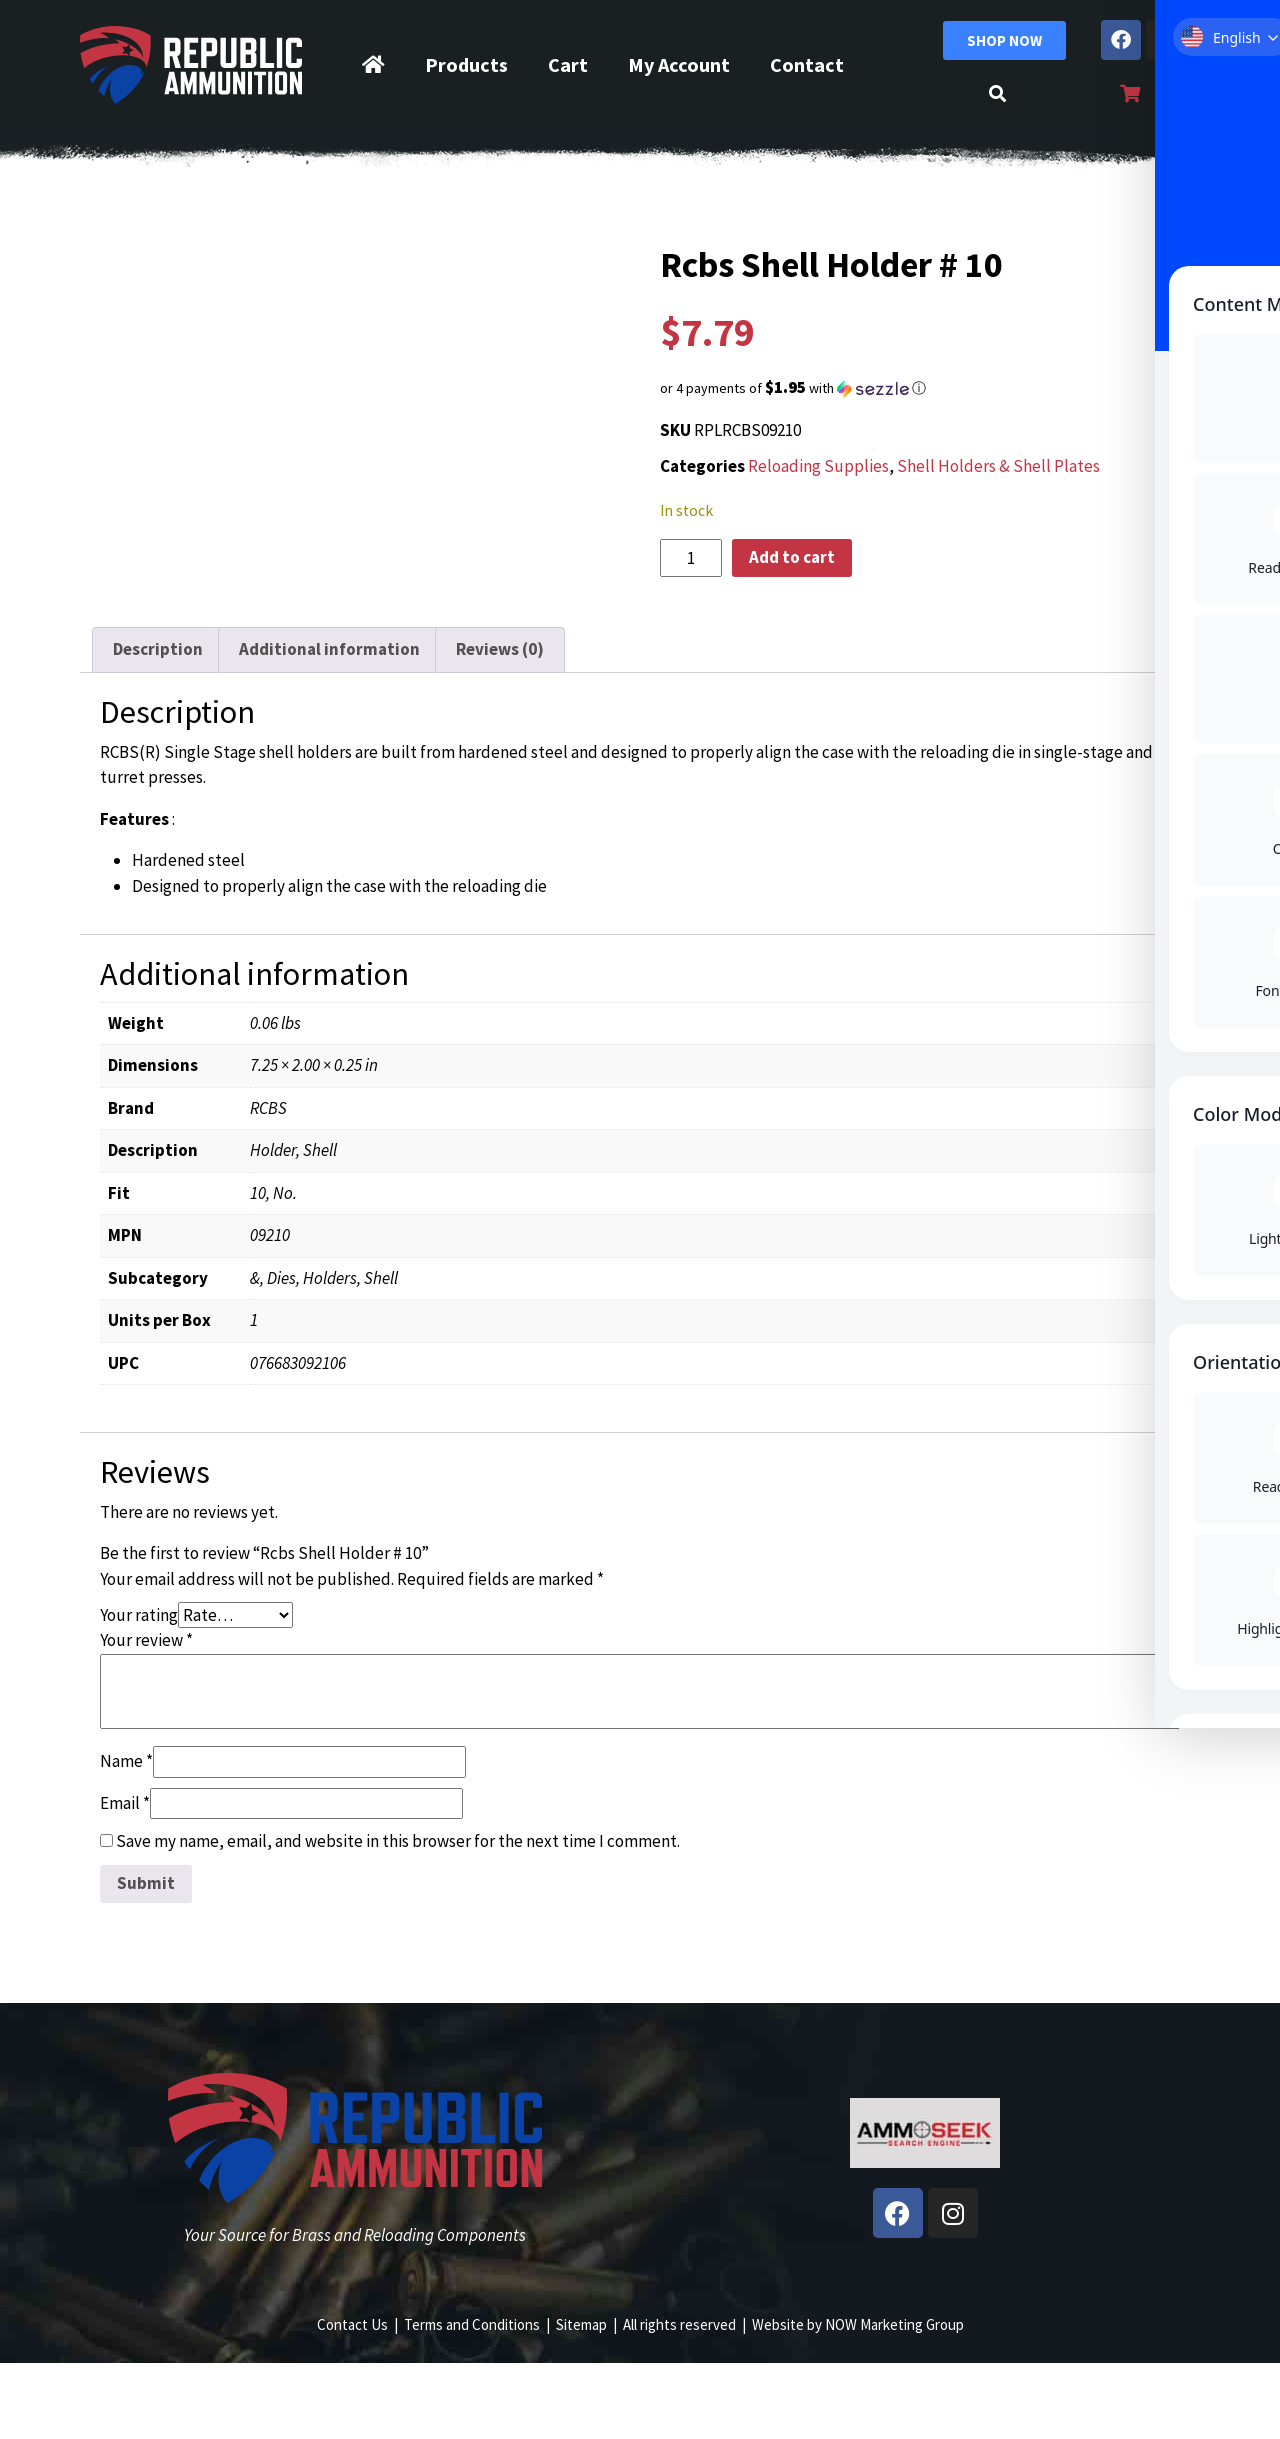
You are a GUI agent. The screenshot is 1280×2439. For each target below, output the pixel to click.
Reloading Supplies (818, 466)
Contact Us (352, 2400)
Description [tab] (158, 726)
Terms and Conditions (472, 2400)
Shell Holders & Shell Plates (998, 466)
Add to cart (792, 557)
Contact (807, 64)
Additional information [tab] (329, 726)
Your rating (139, 1691)
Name (126, 1837)
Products (466, 64)
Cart (568, 64)
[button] (925, 388)
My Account (679, 64)
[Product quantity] (691, 558)
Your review (146, 1716)
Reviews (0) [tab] (500, 726)
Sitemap (581, 2400)
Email (125, 1879)
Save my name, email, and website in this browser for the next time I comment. (398, 1917)
